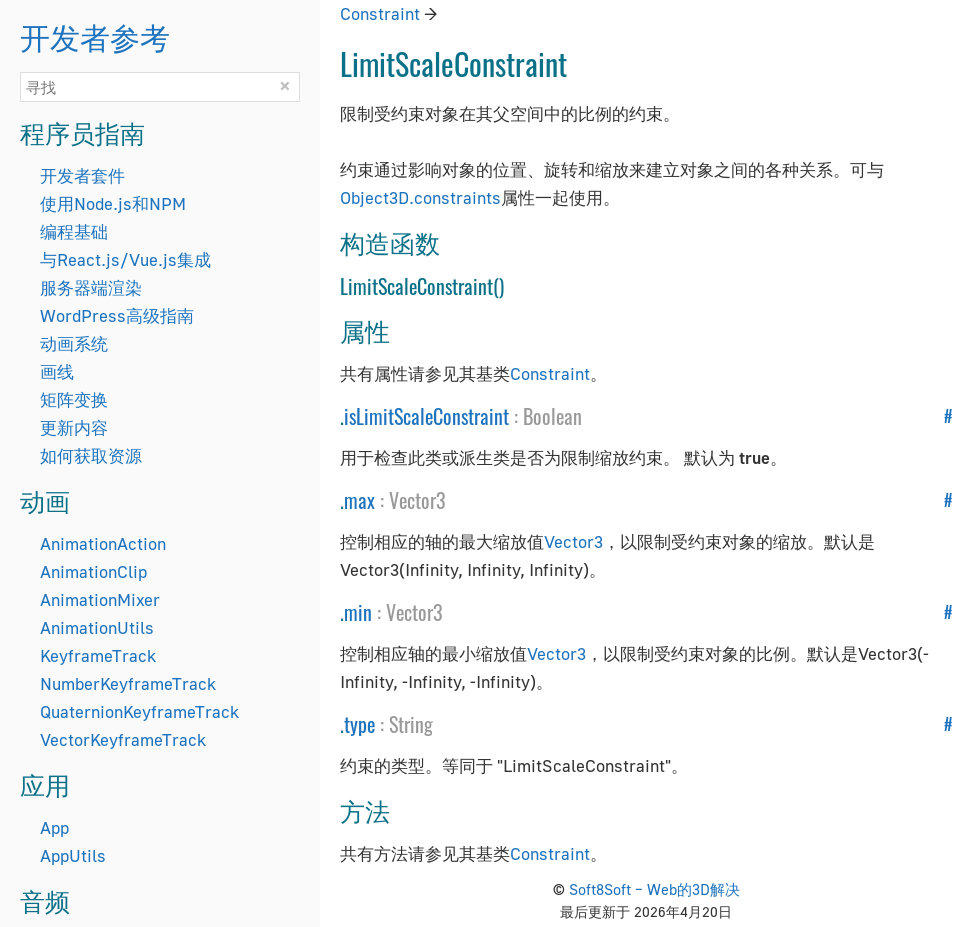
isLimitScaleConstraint (426, 416)
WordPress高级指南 (117, 315)
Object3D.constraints (420, 197)
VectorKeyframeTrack (123, 739)
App (54, 827)
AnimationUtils (97, 627)
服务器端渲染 (91, 287)
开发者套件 (82, 175)
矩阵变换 (74, 399)
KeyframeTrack (98, 655)
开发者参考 (95, 35)
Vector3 (417, 500)
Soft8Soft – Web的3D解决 (654, 889)
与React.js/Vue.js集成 (125, 259)
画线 (57, 371)
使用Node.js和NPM (113, 203)
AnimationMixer (100, 599)
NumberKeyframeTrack (128, 683)
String (411, 724)
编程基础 (74, 231)
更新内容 (74, 427)
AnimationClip (93, 571)
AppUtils (73, 855)
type (359, 724)
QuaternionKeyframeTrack (139, 711)
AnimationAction (103, 543)
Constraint (380, 13)
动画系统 (74, 343)
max (359, 500)
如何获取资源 (91, 455)
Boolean (552, 416)
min (358, 612)
